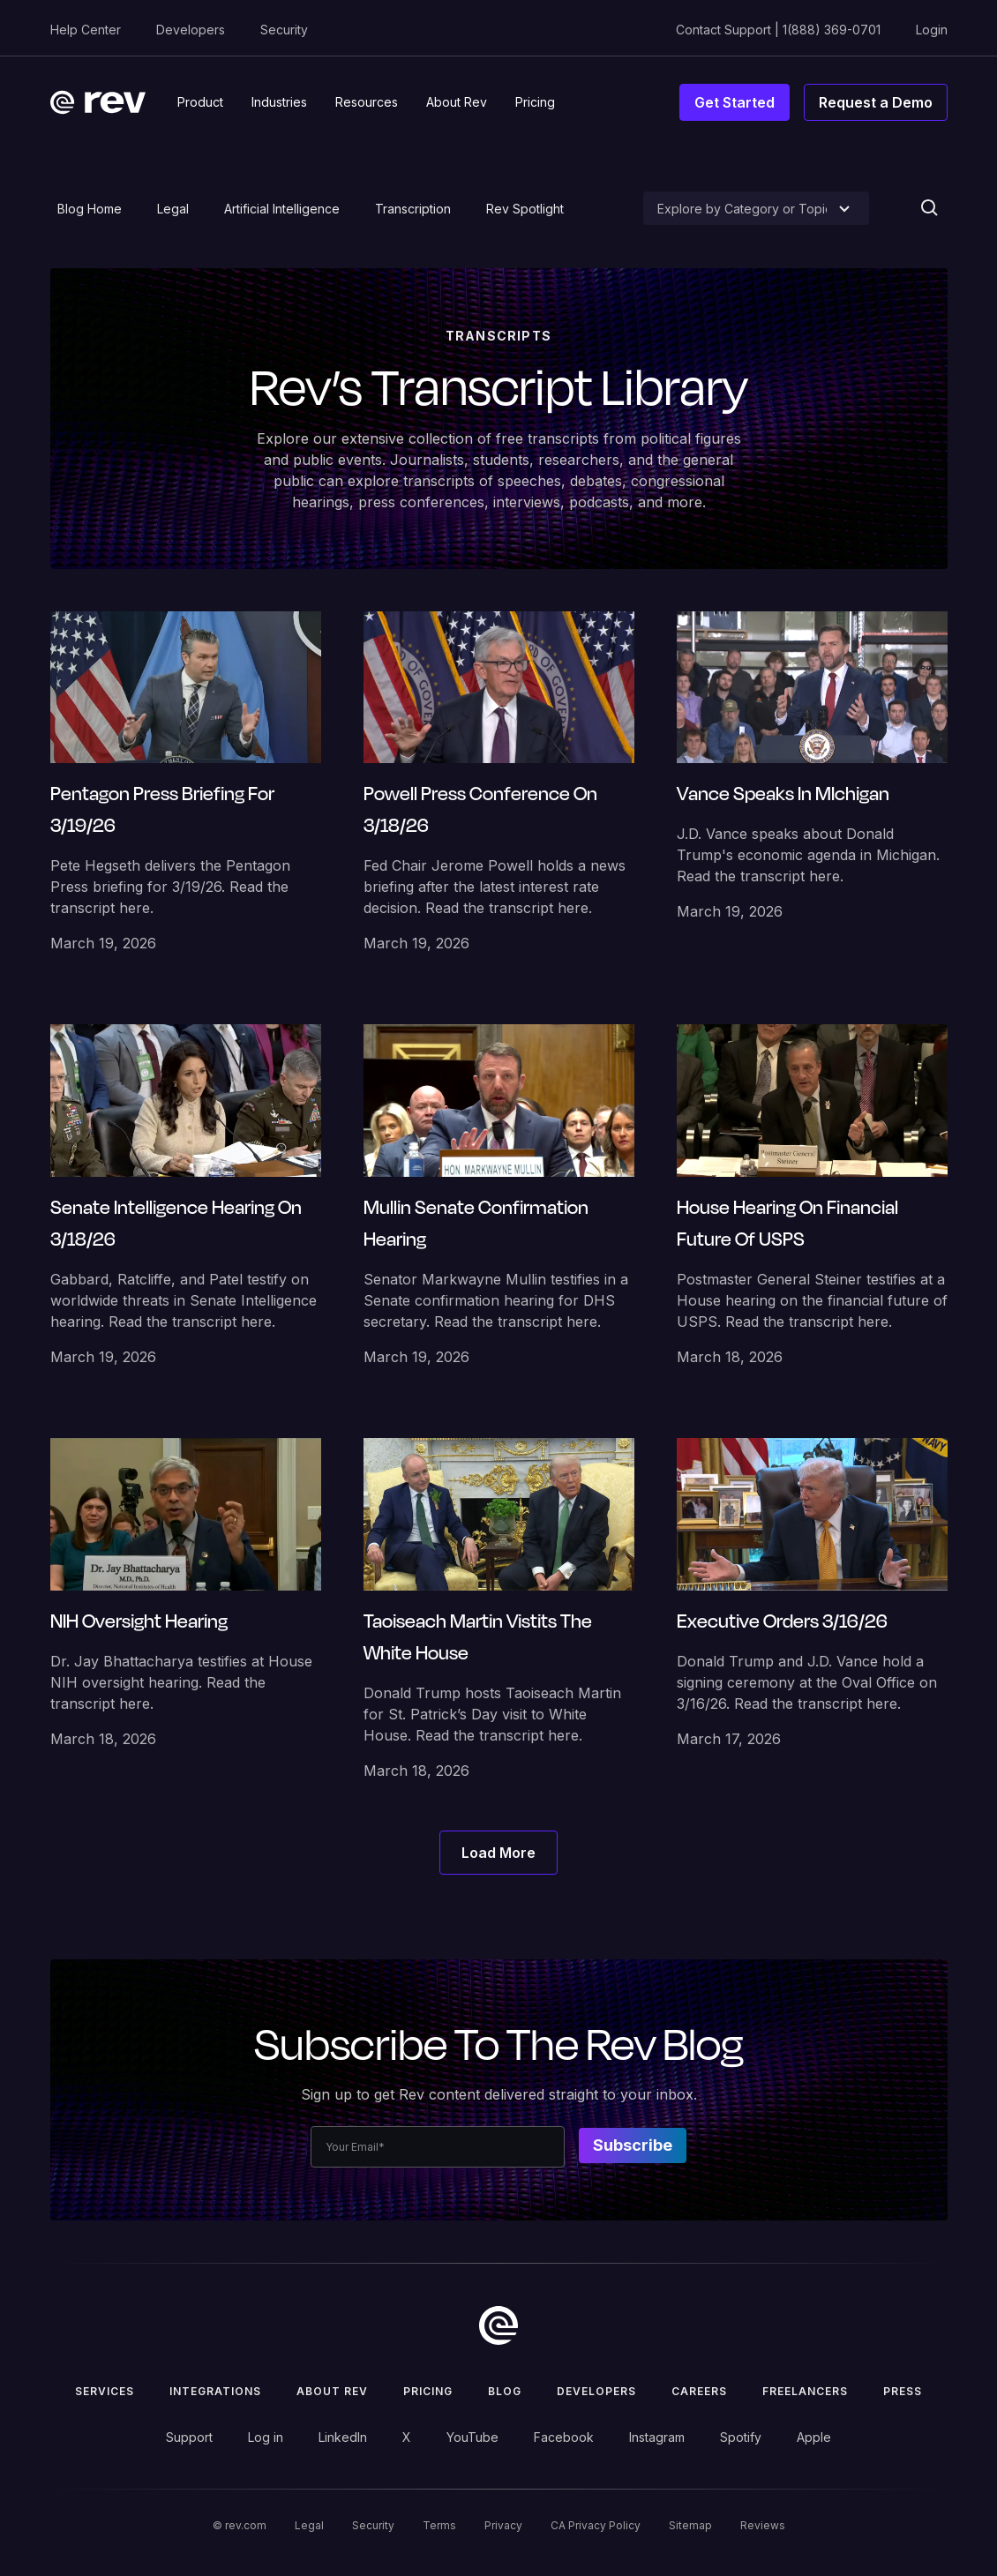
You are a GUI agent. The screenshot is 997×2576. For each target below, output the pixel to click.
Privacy (503, 2525)
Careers (699, 2391)
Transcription (413, 208)
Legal (173, 208)
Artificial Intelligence (282, 208)
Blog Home (89, 208)
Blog (504, 2391)
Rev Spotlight (525, 208)
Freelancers (805, 2391)
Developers (190, 29)
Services (104, 2391)
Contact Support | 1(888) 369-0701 (778, 29)
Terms (439, 2525)
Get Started (734, 102)
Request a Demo (876, 102)
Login (932, 29)
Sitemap (690, 2525)
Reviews (762, 2525)
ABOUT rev (332, 2391)
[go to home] (498, 2325)
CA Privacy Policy (596, 2525)
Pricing (428, 2391)
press (902, 2391)
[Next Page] (498, 1853)
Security (284, 29)
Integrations (215, 2391)
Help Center (85, 29)
